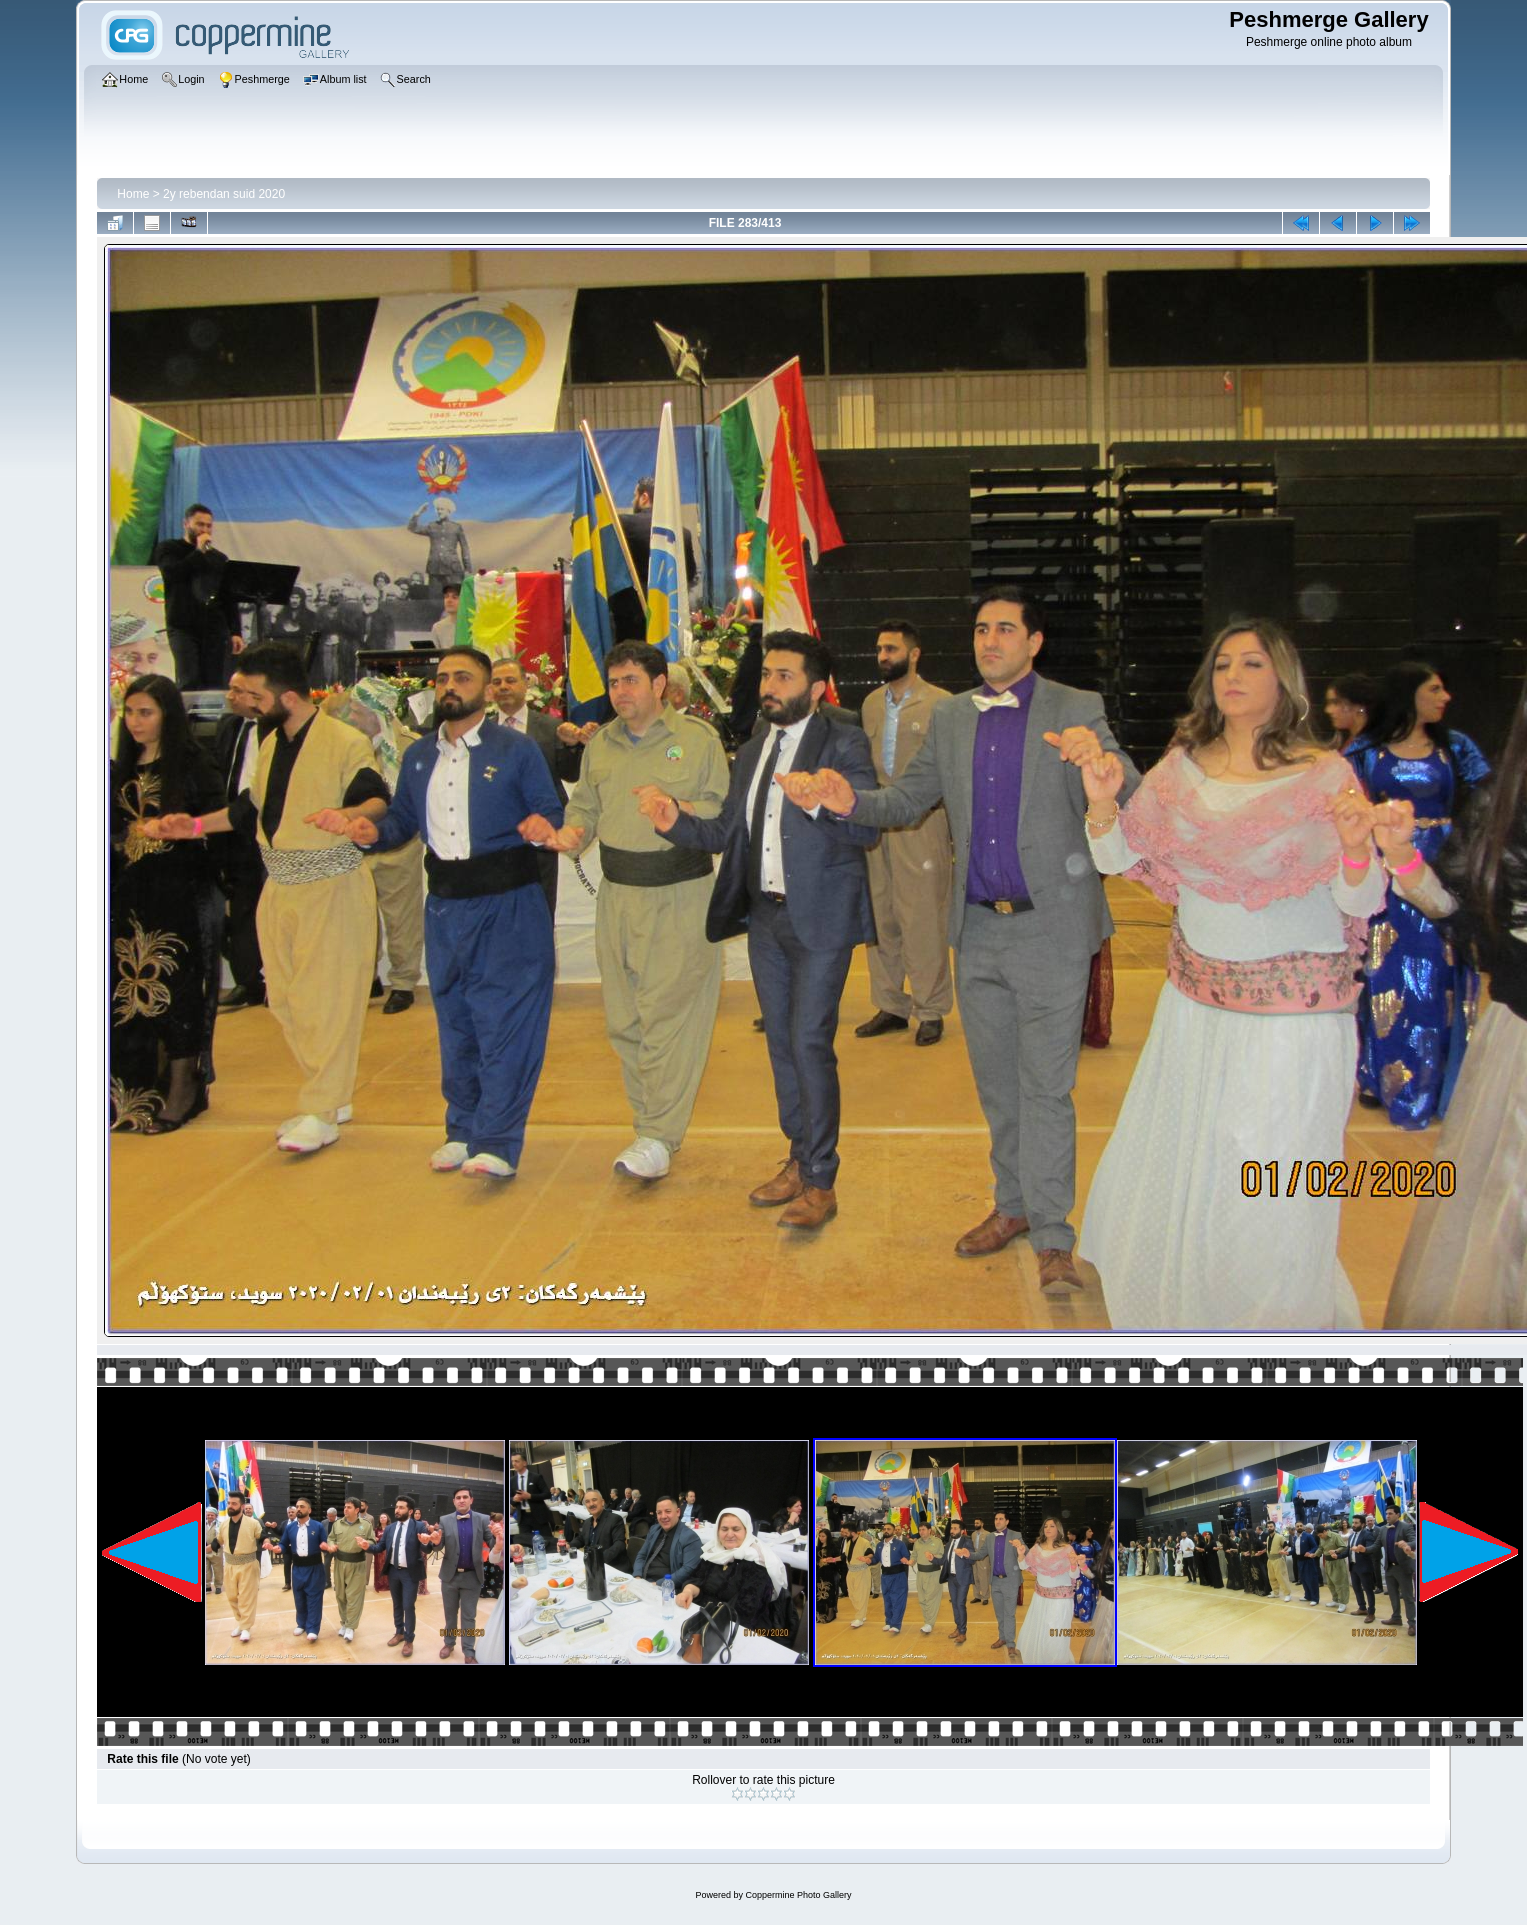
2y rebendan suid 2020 (224, 194)
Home (133, 194)
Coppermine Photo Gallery (798, 1895)
